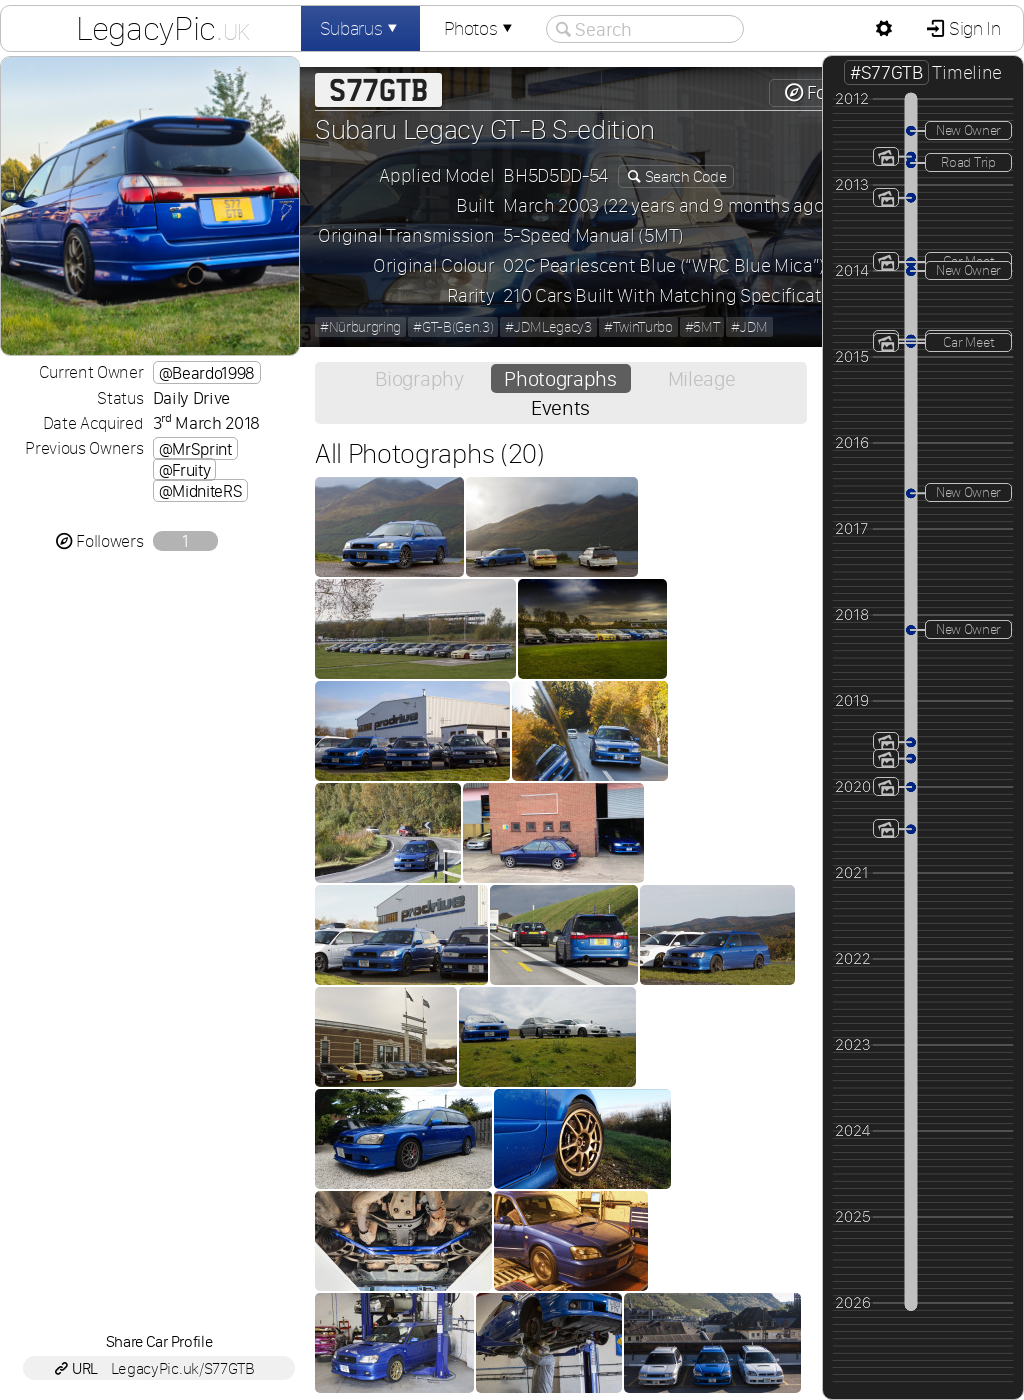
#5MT (702, 327)
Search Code (684, 176)
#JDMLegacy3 (548, 327)
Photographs (560, 378)
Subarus (361, 28)
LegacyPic (163, 28)
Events (560, 407)
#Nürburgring (360, 327)
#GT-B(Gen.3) (453, 327)
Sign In (972, 28)
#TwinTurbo (638, 327)
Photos (480, 28)
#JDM (749, 327)
